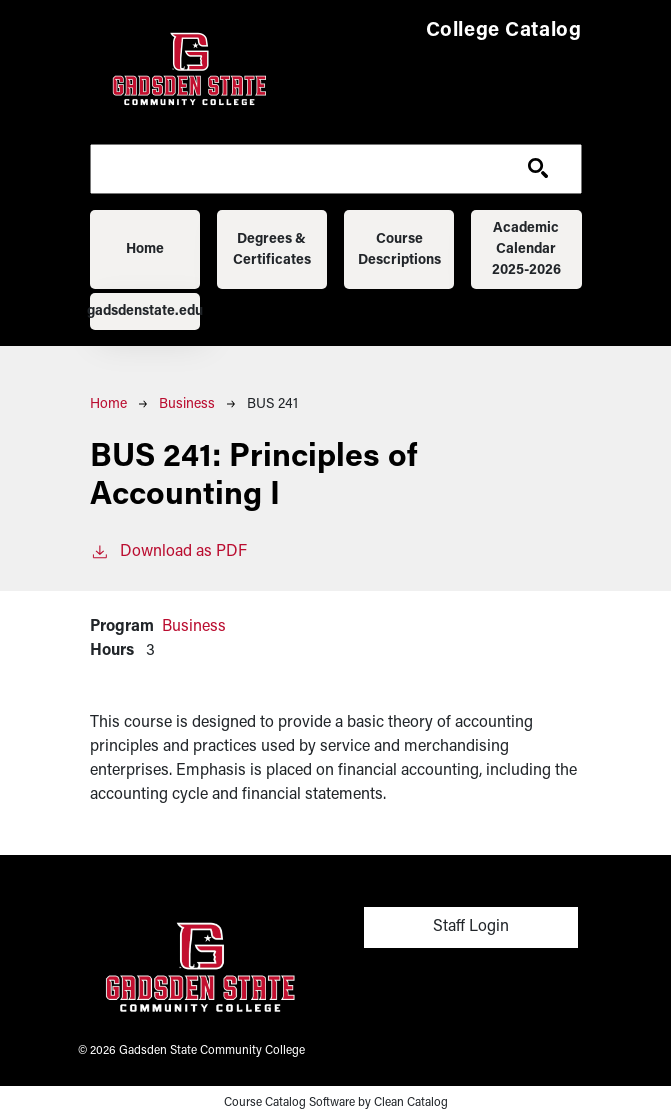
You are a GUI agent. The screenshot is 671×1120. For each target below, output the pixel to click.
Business (187, 404)
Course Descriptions (399, 250)
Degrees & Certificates (272, 250)
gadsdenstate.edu (145, 311)
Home (145, 249)
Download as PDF (168, 550)
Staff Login (471, 927)
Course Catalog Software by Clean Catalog (336, 1103)
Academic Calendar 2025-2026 (526, 249)
